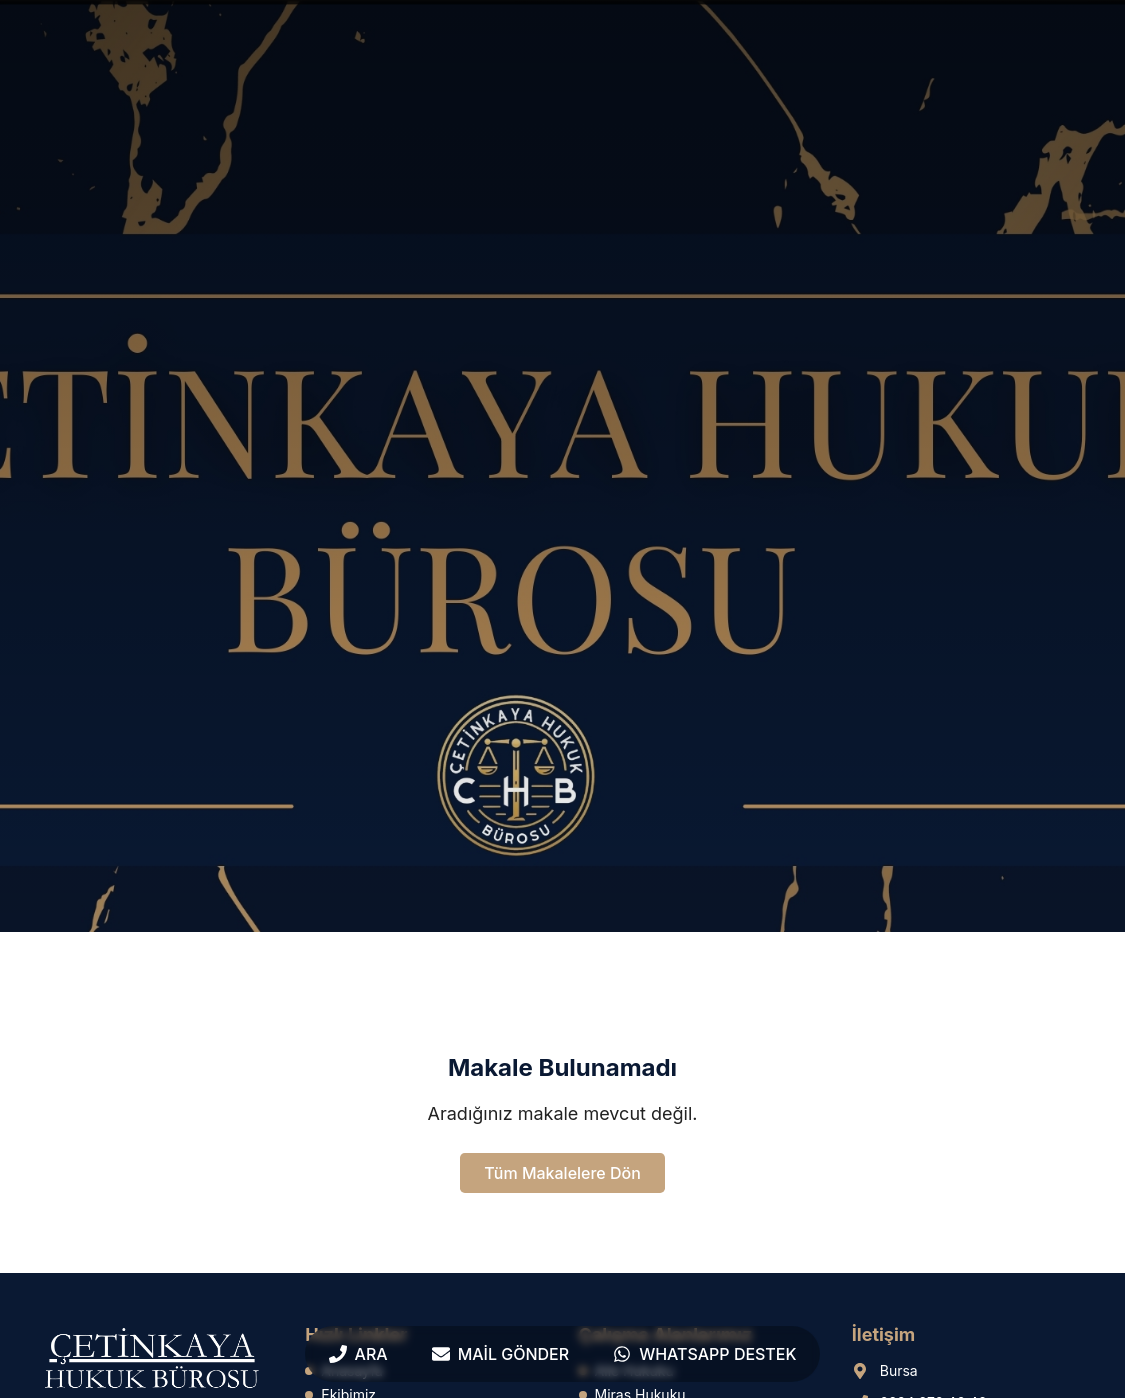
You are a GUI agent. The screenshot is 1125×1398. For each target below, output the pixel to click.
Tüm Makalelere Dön (562, 1173)
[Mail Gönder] (501, 1354)
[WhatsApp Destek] (704, 1354)
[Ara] (358, 1354)
